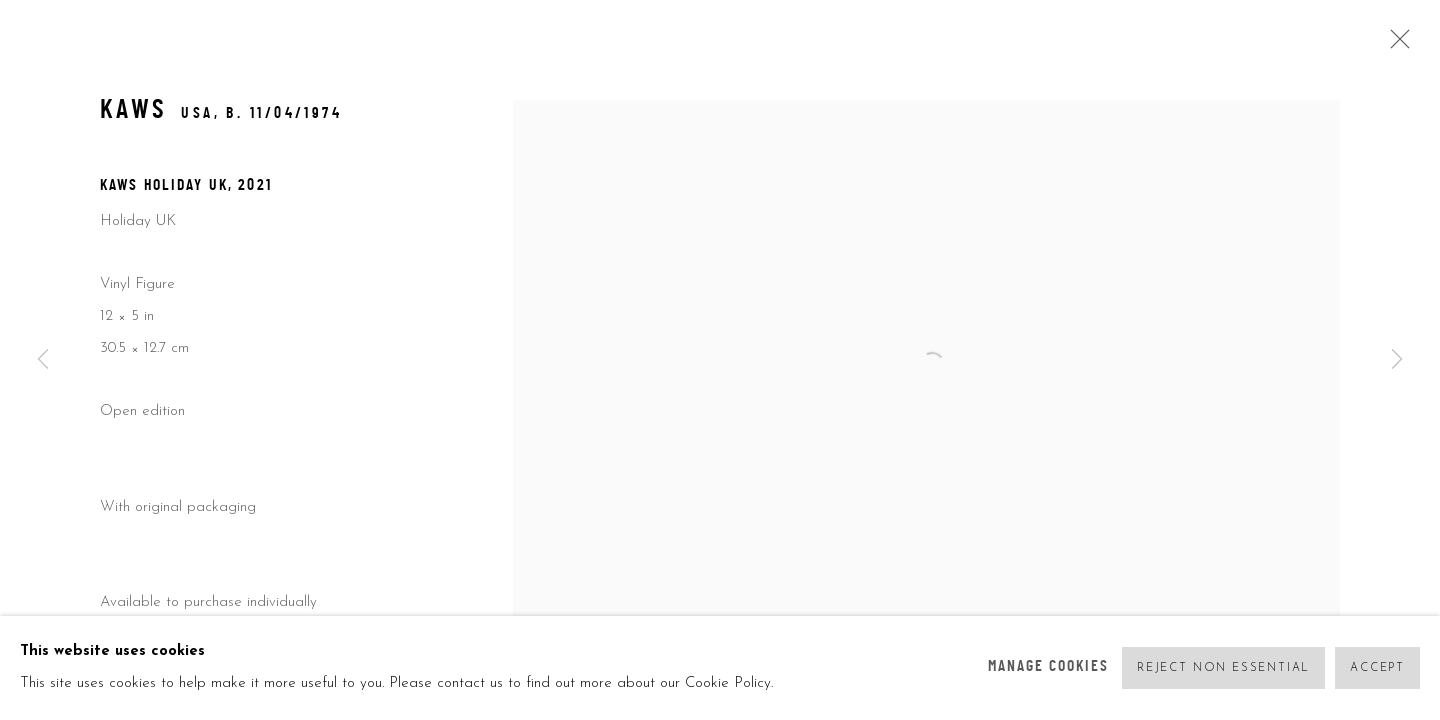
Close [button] (1395, 45)
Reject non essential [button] (1223, 668)
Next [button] (1397, 360)
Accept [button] (1377, 668)
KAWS (134, 111)
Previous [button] (43, 360)
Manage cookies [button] (1049, 667)
